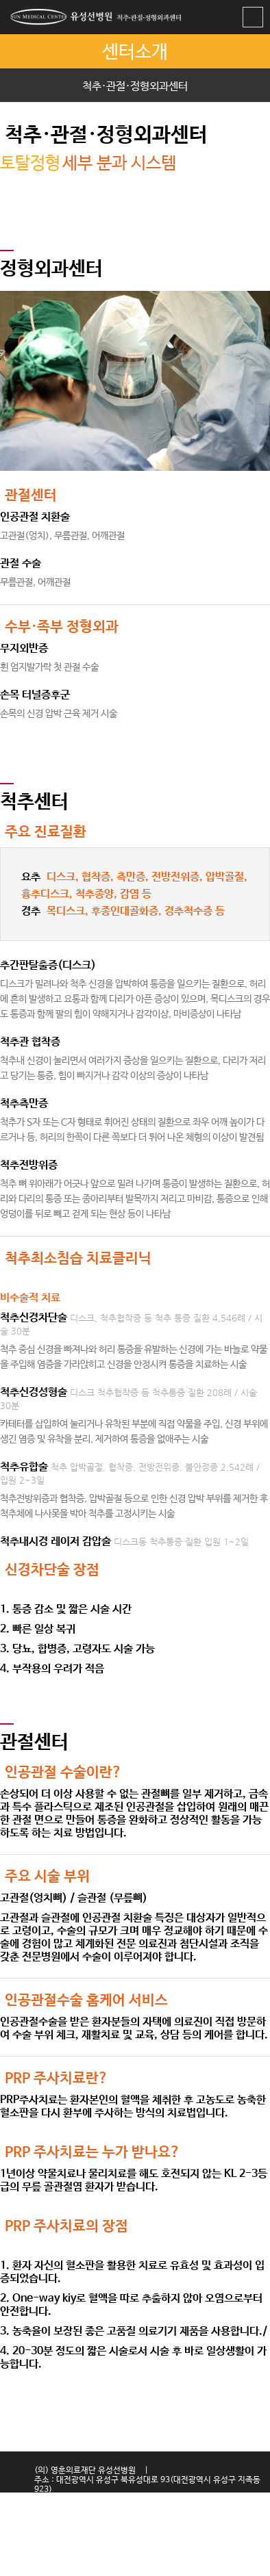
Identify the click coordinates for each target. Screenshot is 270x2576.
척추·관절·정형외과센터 (135, 86)
